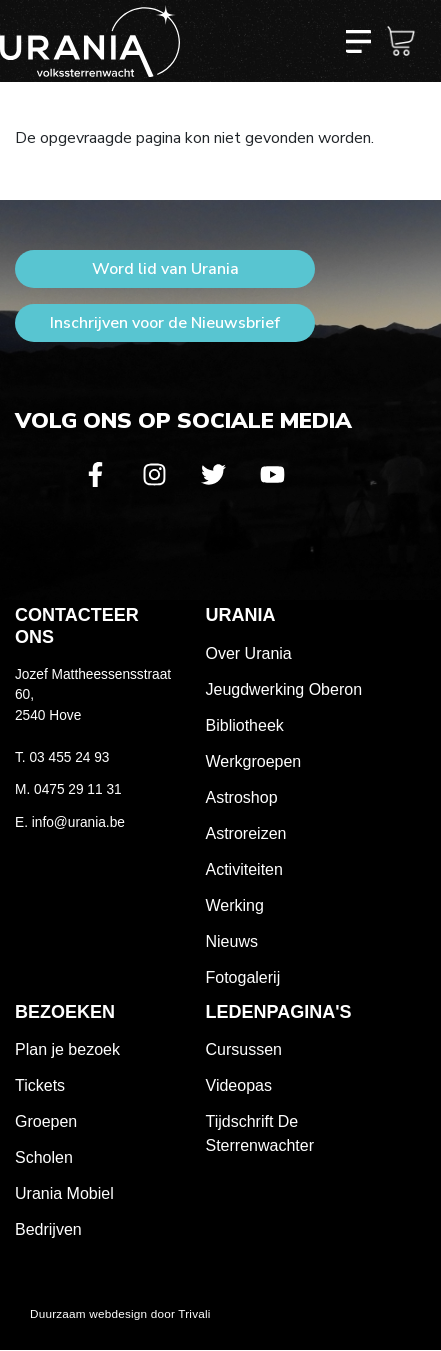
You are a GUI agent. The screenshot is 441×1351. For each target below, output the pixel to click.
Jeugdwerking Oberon (284, 689)
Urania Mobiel (64, 1193)
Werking (235, 905)
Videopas (239, 1085)
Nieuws (232, 941)
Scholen (44, 1157)
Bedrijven (48, 1229)
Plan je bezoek (67, 1049)
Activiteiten (244, 869)
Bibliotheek (245, 725)
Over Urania (249, 653)
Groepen (46, 1121)
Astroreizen (246, 833)
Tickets (40, 1085)
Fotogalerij (243, 977)
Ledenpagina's (279, 1012)
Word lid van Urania (165, 269)
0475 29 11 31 (78, 789)
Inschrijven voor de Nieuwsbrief (165, 323)
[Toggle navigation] (358, 40)
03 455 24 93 (69, 757)
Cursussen (244, 1049)
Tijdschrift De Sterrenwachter (260, 1133)
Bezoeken (65, 1012)
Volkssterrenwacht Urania (90, 41)
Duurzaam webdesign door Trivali (120, 1313)
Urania (241, 615)
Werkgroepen (254, 761)
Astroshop (242, 797)
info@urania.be (78, 822)
